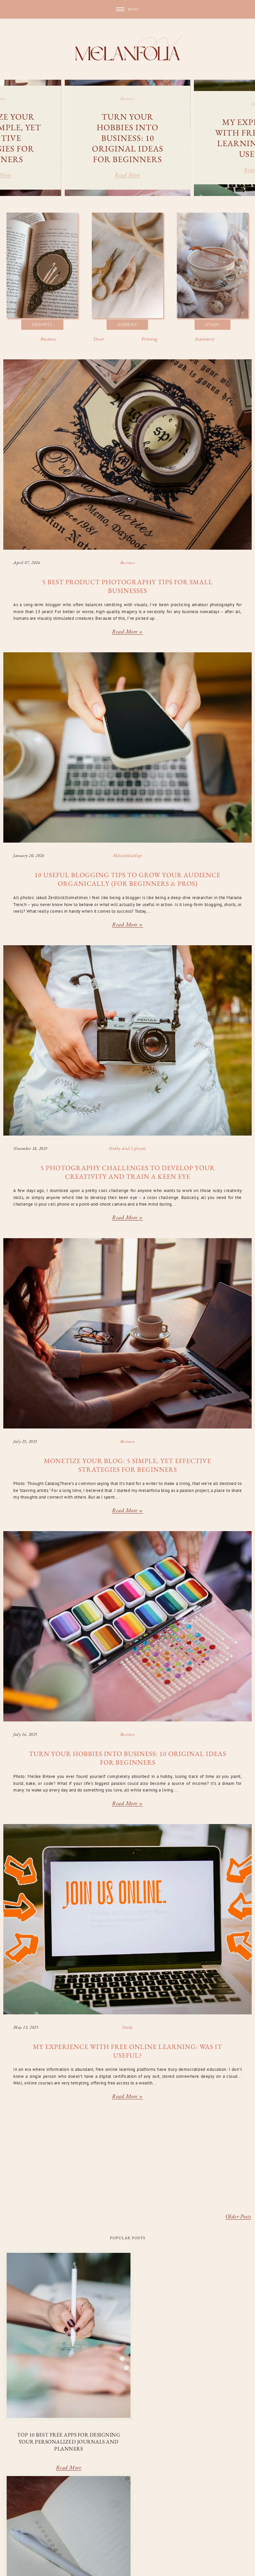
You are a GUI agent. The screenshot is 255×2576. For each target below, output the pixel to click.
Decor (98, 339)
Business (48, 339)
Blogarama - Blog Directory (127, 2548)
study (127, 2027)
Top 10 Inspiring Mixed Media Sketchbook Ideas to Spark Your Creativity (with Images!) (211, 2385)
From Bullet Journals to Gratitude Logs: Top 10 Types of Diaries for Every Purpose (127, 2385)
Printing (149, 339)
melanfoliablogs (127, 855)
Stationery (204, 339)
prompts (234, 2532)
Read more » (127, 632)
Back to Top (238, 2563)
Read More (43, 2415)
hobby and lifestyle (127, 1148)
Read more (127, 175)
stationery (13, 2540)
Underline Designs (23, 2568)
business (127, 99)
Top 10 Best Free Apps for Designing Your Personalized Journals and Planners (43, 2381)
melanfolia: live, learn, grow (53, 2563)
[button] (127, 9)
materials (169, 2532)
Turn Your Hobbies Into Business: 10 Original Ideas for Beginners (127, 138)
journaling (139, 2532)
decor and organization (50, 2532)
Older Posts (238, 2217)
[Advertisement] (127, 2161)
